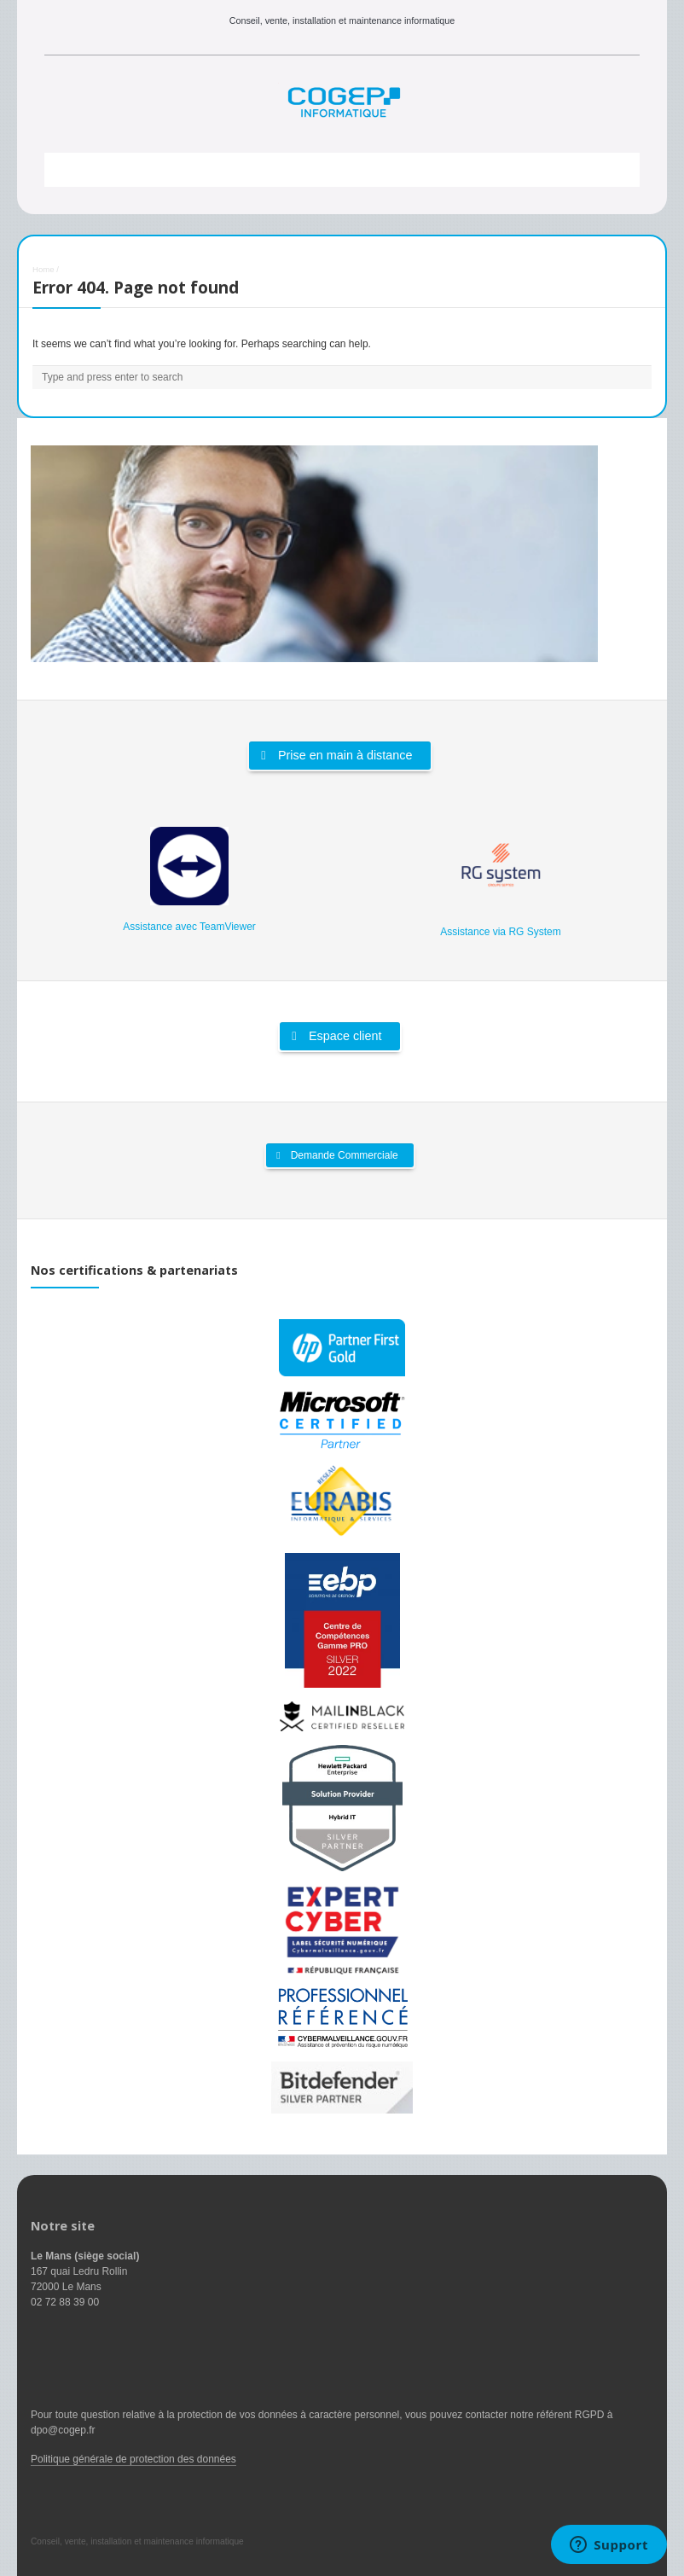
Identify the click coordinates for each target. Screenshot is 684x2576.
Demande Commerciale (336, 1155)
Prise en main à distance (336, 755)
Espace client (336, 1036)
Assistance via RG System (500, 932)
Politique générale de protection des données (133, 2459)
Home (43, 269)
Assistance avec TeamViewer (189, 927)
